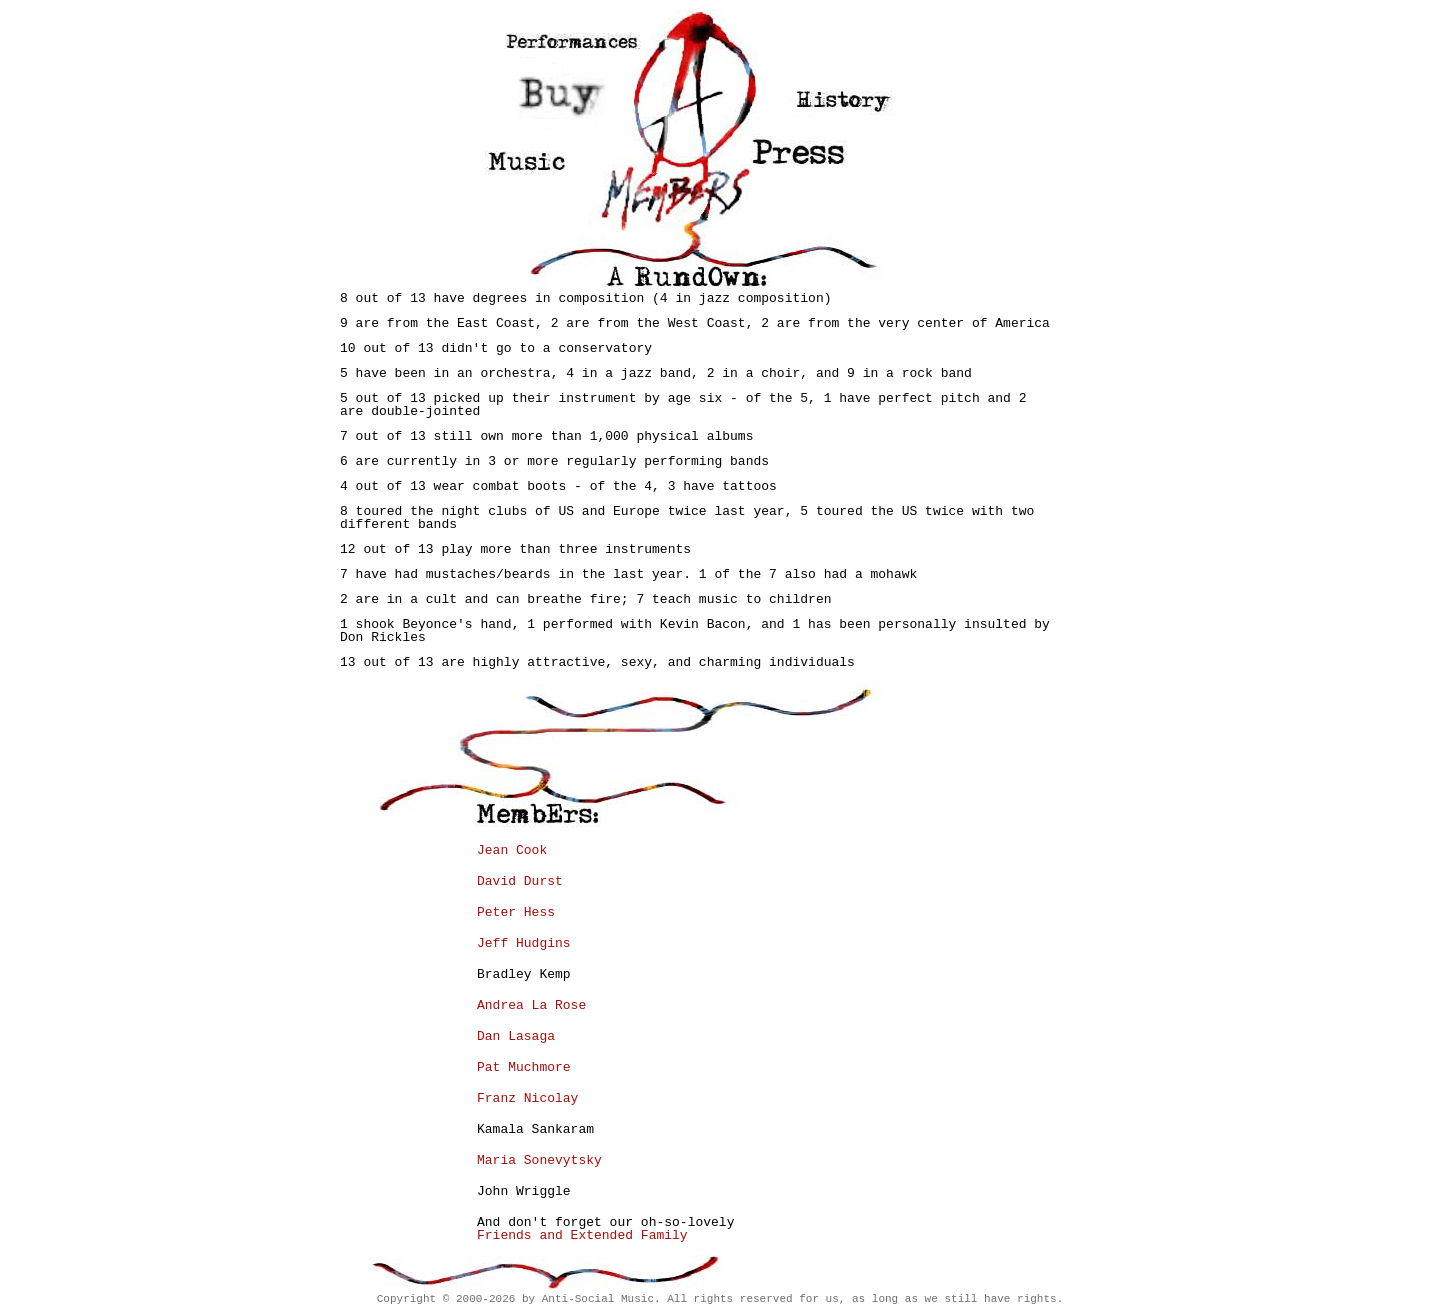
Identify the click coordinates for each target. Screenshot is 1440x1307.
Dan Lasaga (516, 1036)
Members (670, 190)
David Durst (520, 881)
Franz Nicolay (527, 1098)
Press (801, 148)
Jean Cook (512, 850)
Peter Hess (516, 912)
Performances (567, 33)
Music (515, 162)
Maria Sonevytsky (539, 1160)
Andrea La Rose (531, 1005)
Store (562, 96)
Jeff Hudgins (524, 943)
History (843, 91)
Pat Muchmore (524, 1067)
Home (694, 78)
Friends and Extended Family (582, 1235)
